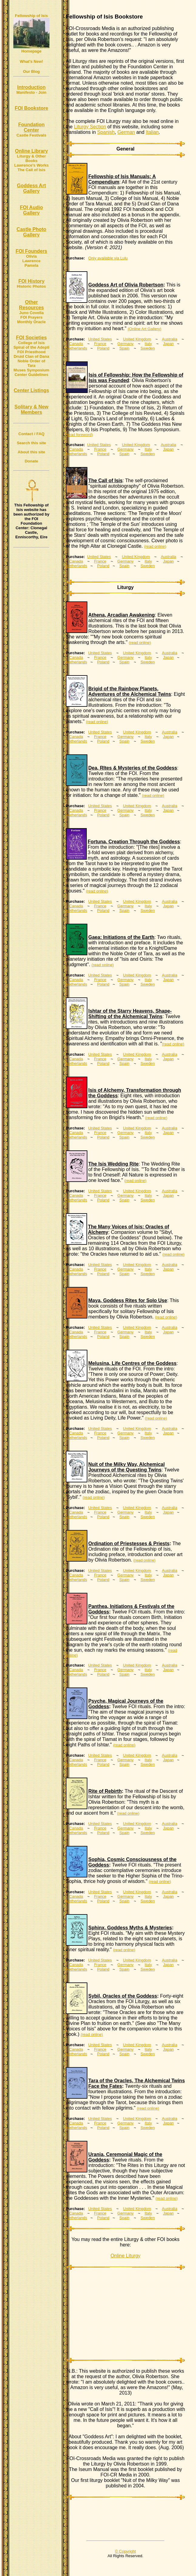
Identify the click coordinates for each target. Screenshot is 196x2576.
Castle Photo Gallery (31, 232)
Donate (31, 461)
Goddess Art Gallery (31, 188)
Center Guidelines (31, 374)
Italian (152, 132)
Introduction (31, 87)
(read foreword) (79, 434)
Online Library (31, 151)
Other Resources (31, 305)
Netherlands (76, 348)
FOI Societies (31, 337)
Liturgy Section (90, 126)
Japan (168, 343)
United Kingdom (137, 339)
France (100, 343)
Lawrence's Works (31, 165)
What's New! (31, 61)
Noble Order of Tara (31, 363)
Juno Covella (31, 312)
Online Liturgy (125, 2255)
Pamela (32, 265)
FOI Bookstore (31, 108)
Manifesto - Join (31, 92)
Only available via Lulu (108, 258)
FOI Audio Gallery (31, 210)
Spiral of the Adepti (31, 347)
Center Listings (31, 390)
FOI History (31, 281)
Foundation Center (31, 127)
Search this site (31, 443)
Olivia (31, 256)
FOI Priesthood (31, 352)
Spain (124, 348)
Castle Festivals (31, 135)
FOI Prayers (31, 317)
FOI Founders (31, 251)
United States (100, 339)
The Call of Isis (32, 170)
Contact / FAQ (32, 434)
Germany (125, 343)
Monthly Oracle (31, 322)
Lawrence (31, 261)
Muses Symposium (31, 370)
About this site (31, 452)
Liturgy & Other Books (31, 158)
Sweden (147, 348)
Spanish (106, 132)
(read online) (155, 546)
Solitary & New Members (31, 409)
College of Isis (31, 342)
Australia (169, 339)
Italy (148, 343)
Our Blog (31, 71)
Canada (76, 343)
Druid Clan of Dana (31, 356)
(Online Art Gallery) (144, 329)
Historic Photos (31, 286)
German (126, 132)
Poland (103, 348)
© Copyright (125, 2551)
